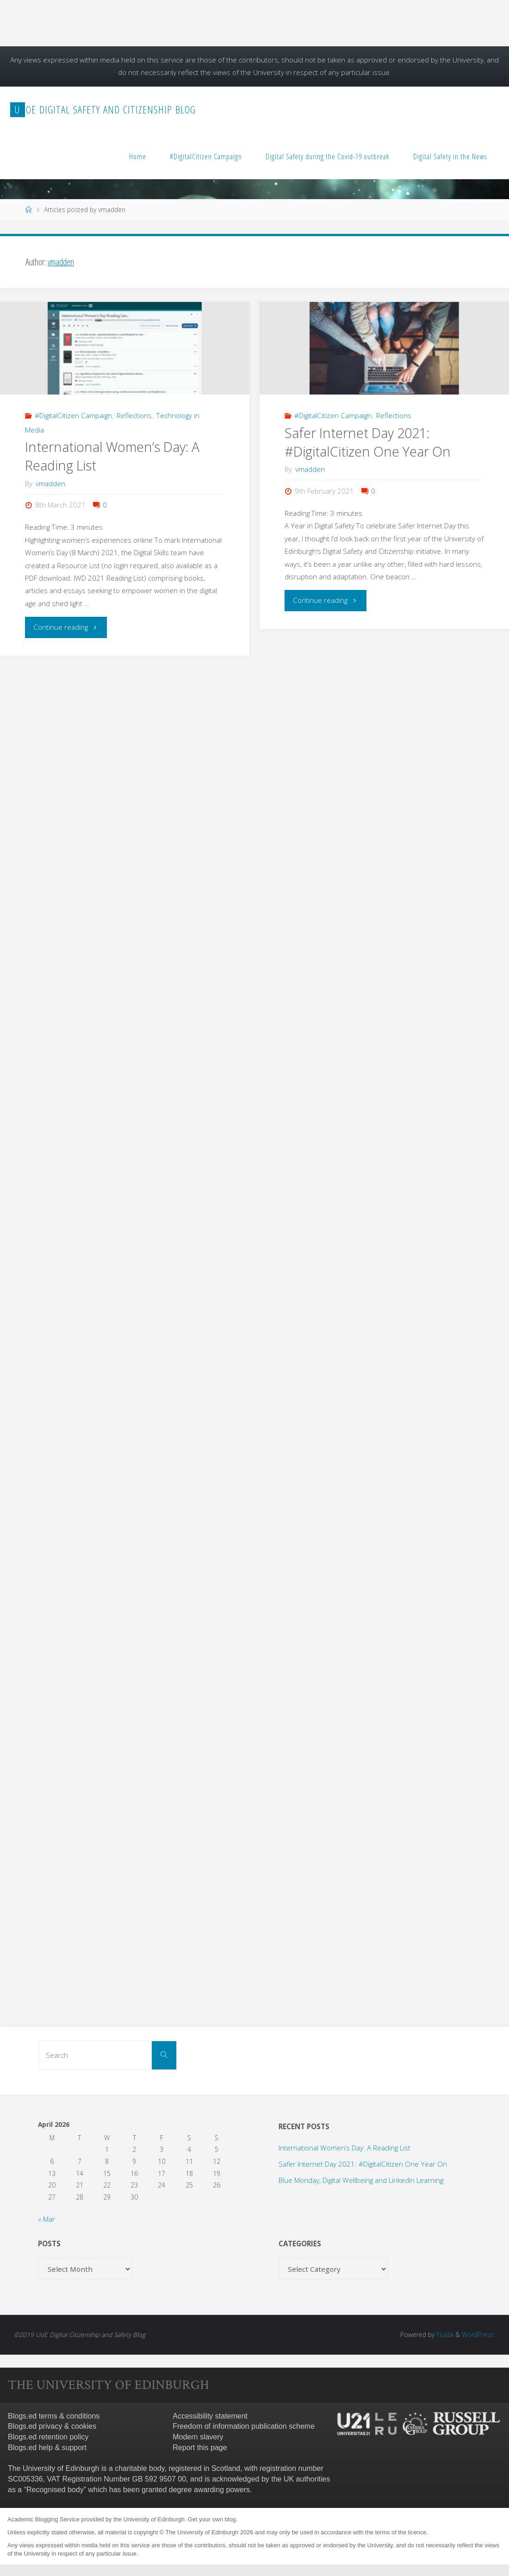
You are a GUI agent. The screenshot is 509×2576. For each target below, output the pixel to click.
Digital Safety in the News (450, 156)
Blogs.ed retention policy (48, 2437)
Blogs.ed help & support (47, 2447)
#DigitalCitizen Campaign (206, 156)
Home (137, 156)
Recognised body (55, 2490)
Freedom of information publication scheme (244, 2426)
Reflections (134, 415)
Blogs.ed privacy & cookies (52, 2426)
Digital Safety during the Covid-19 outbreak (328, 156)
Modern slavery (198, 2437)
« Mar (46, 2219)
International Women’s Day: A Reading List (344, 2147)
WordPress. (478, 2334)
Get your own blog (212, 2519)
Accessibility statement (210, 2416)
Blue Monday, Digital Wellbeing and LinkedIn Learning (361, 2180)
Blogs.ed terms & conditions (53, 2416)
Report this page (200, 2447)
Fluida (444, 2334)
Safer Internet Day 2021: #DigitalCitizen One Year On (368, 442)
